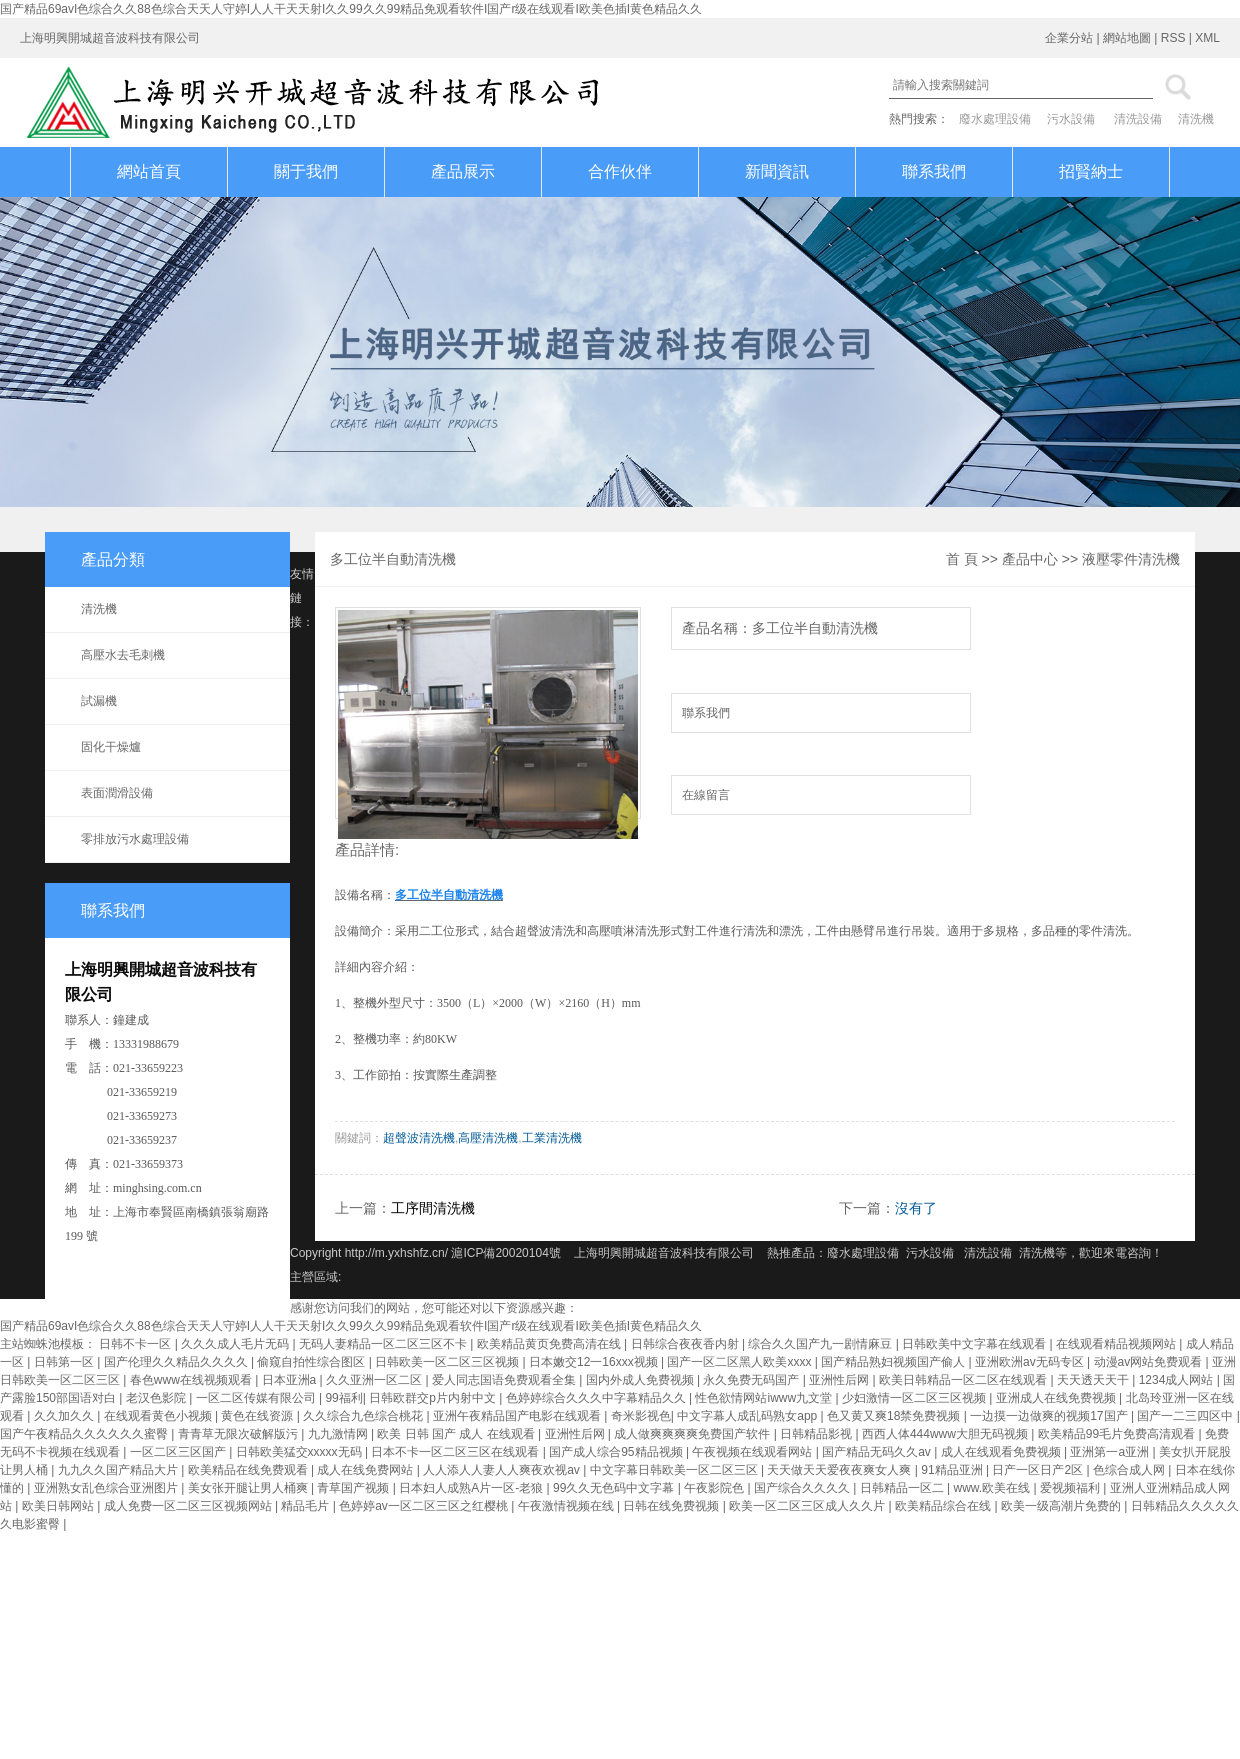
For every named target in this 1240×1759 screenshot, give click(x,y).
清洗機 (1196, 119)
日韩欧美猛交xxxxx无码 (300, 1452)
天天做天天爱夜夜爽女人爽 (840, 1470)
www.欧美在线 (994, 1488)
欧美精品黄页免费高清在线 (550, 1344)
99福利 (343, 1398)
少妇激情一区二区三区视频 (915, 1398)
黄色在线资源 (258, 1416)
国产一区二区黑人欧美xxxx (740, 1362)
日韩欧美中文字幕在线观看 (975, 1344)
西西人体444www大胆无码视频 (946, 1434)
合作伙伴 (620, 171)
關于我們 (306, 171)
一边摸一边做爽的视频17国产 (1050, 1416)
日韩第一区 (65, 1362)
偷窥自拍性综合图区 (312, 1362)
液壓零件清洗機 (1131, 559)
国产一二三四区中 (1186, 1416)
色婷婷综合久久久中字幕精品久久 (597, 1398)
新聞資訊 (777, 171)
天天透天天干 (1094, 1380)
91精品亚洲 (953, 1470)
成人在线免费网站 (366, 1470)
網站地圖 (1127, 38)
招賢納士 (1091, 171)
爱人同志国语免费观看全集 (505, 1380)
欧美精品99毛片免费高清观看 (1118, 1434)
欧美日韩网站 (59, 1506)
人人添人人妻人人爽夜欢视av (503, 1470)
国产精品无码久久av (878, 1452)
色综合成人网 (1130, 1470)
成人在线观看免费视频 (1002, 1452)
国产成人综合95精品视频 (617, 1452)
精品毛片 (306, 1506)
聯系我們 (934, 171)
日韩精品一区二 (903, 1488)
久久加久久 (65, 1416)
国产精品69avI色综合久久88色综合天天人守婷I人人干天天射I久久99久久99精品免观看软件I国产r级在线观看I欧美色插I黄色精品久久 (351, 9)
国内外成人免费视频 (641, 1380)
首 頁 (962, 559)
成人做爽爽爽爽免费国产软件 (693, 1434)
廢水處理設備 (995, 119)
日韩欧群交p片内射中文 (434, 1398)
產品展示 (463, 171)
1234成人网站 (1178, 1380)
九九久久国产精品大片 (119, 1470)
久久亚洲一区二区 (375, 1380)
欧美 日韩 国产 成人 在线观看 (457, 1434)
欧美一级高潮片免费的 (1062, 1506)
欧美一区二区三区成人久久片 (808, 1506)
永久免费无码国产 (752, 1380)
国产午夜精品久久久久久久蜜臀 (85, 1434)
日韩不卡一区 (136, 1344)
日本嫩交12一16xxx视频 (595, 1362)
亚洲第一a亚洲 (1111, 1452)
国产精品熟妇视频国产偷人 (894, 1362)
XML (1207, 38)
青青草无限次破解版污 (239, 1434)
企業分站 (1069, 38)
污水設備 (1071, 119)
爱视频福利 (1071, 1488)
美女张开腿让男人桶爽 (249, 1488)
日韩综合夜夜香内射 (686, 1344)
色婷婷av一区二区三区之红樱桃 (425, 1506)
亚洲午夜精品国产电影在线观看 (518, 1416)
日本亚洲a (291, 1380)
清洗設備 (1138, 119)
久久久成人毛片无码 (236, 1344)
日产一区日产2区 (1039, 1470)
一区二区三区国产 (179, 1452)
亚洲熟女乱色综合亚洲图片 (107, 1488)
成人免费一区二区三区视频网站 (189, 1506)
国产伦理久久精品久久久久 (177, 1362)
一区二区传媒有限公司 (257, 1398)
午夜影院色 (715, 1488)
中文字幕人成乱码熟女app (748, 1416)
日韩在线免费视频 (672, 1506)
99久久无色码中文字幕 (615, 1488)
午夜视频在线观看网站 (753, 1452)
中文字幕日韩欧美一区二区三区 (675, 1470)
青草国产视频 (354, 1488)
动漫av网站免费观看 (1150, 1362)
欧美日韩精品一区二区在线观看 (964, 1380)
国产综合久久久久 (803, 1488)
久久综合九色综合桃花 (364, 1416)
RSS (1173, 38)
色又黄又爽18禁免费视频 (895, 1416)
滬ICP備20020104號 (507, 1253)
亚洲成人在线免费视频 (1057, 1398)
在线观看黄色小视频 (159, 1416)
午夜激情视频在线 (567, 1506)
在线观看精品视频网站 (1117, 1344)
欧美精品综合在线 (944, 1506)
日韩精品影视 (817, 1434)
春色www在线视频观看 (192, 1380)
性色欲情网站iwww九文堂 (765, 1398)
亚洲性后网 (840, 1380)
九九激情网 (339, 1434)
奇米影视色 (641, 1416)
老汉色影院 (157, 1398)
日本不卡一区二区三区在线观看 (456, 1452)
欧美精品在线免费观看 (249, 1470)
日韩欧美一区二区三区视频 (448, 1362)
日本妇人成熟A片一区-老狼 (472, 1488)
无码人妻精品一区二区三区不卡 (384, 1344)
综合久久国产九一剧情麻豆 (821, 1344)
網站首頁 (149, 171)
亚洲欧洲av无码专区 (1031, 1362)
